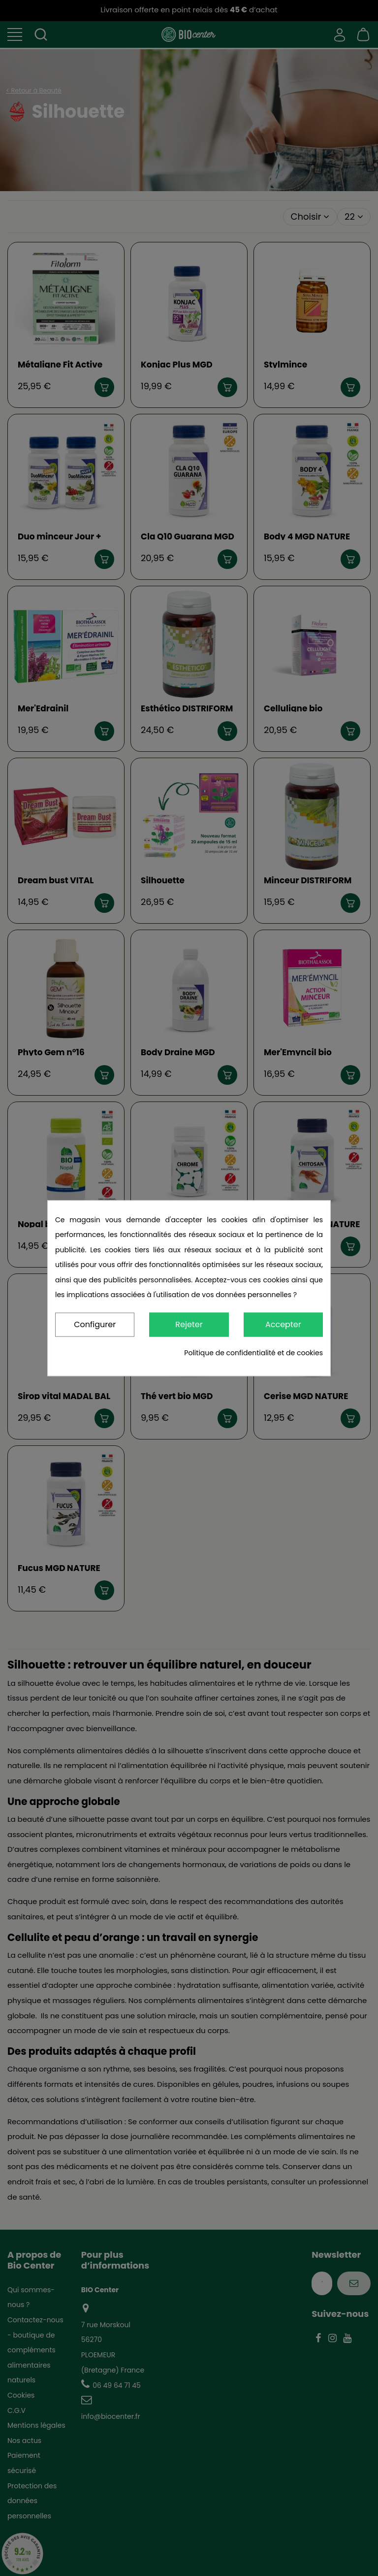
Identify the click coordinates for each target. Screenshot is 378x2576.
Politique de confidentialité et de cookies (253, 1353)
